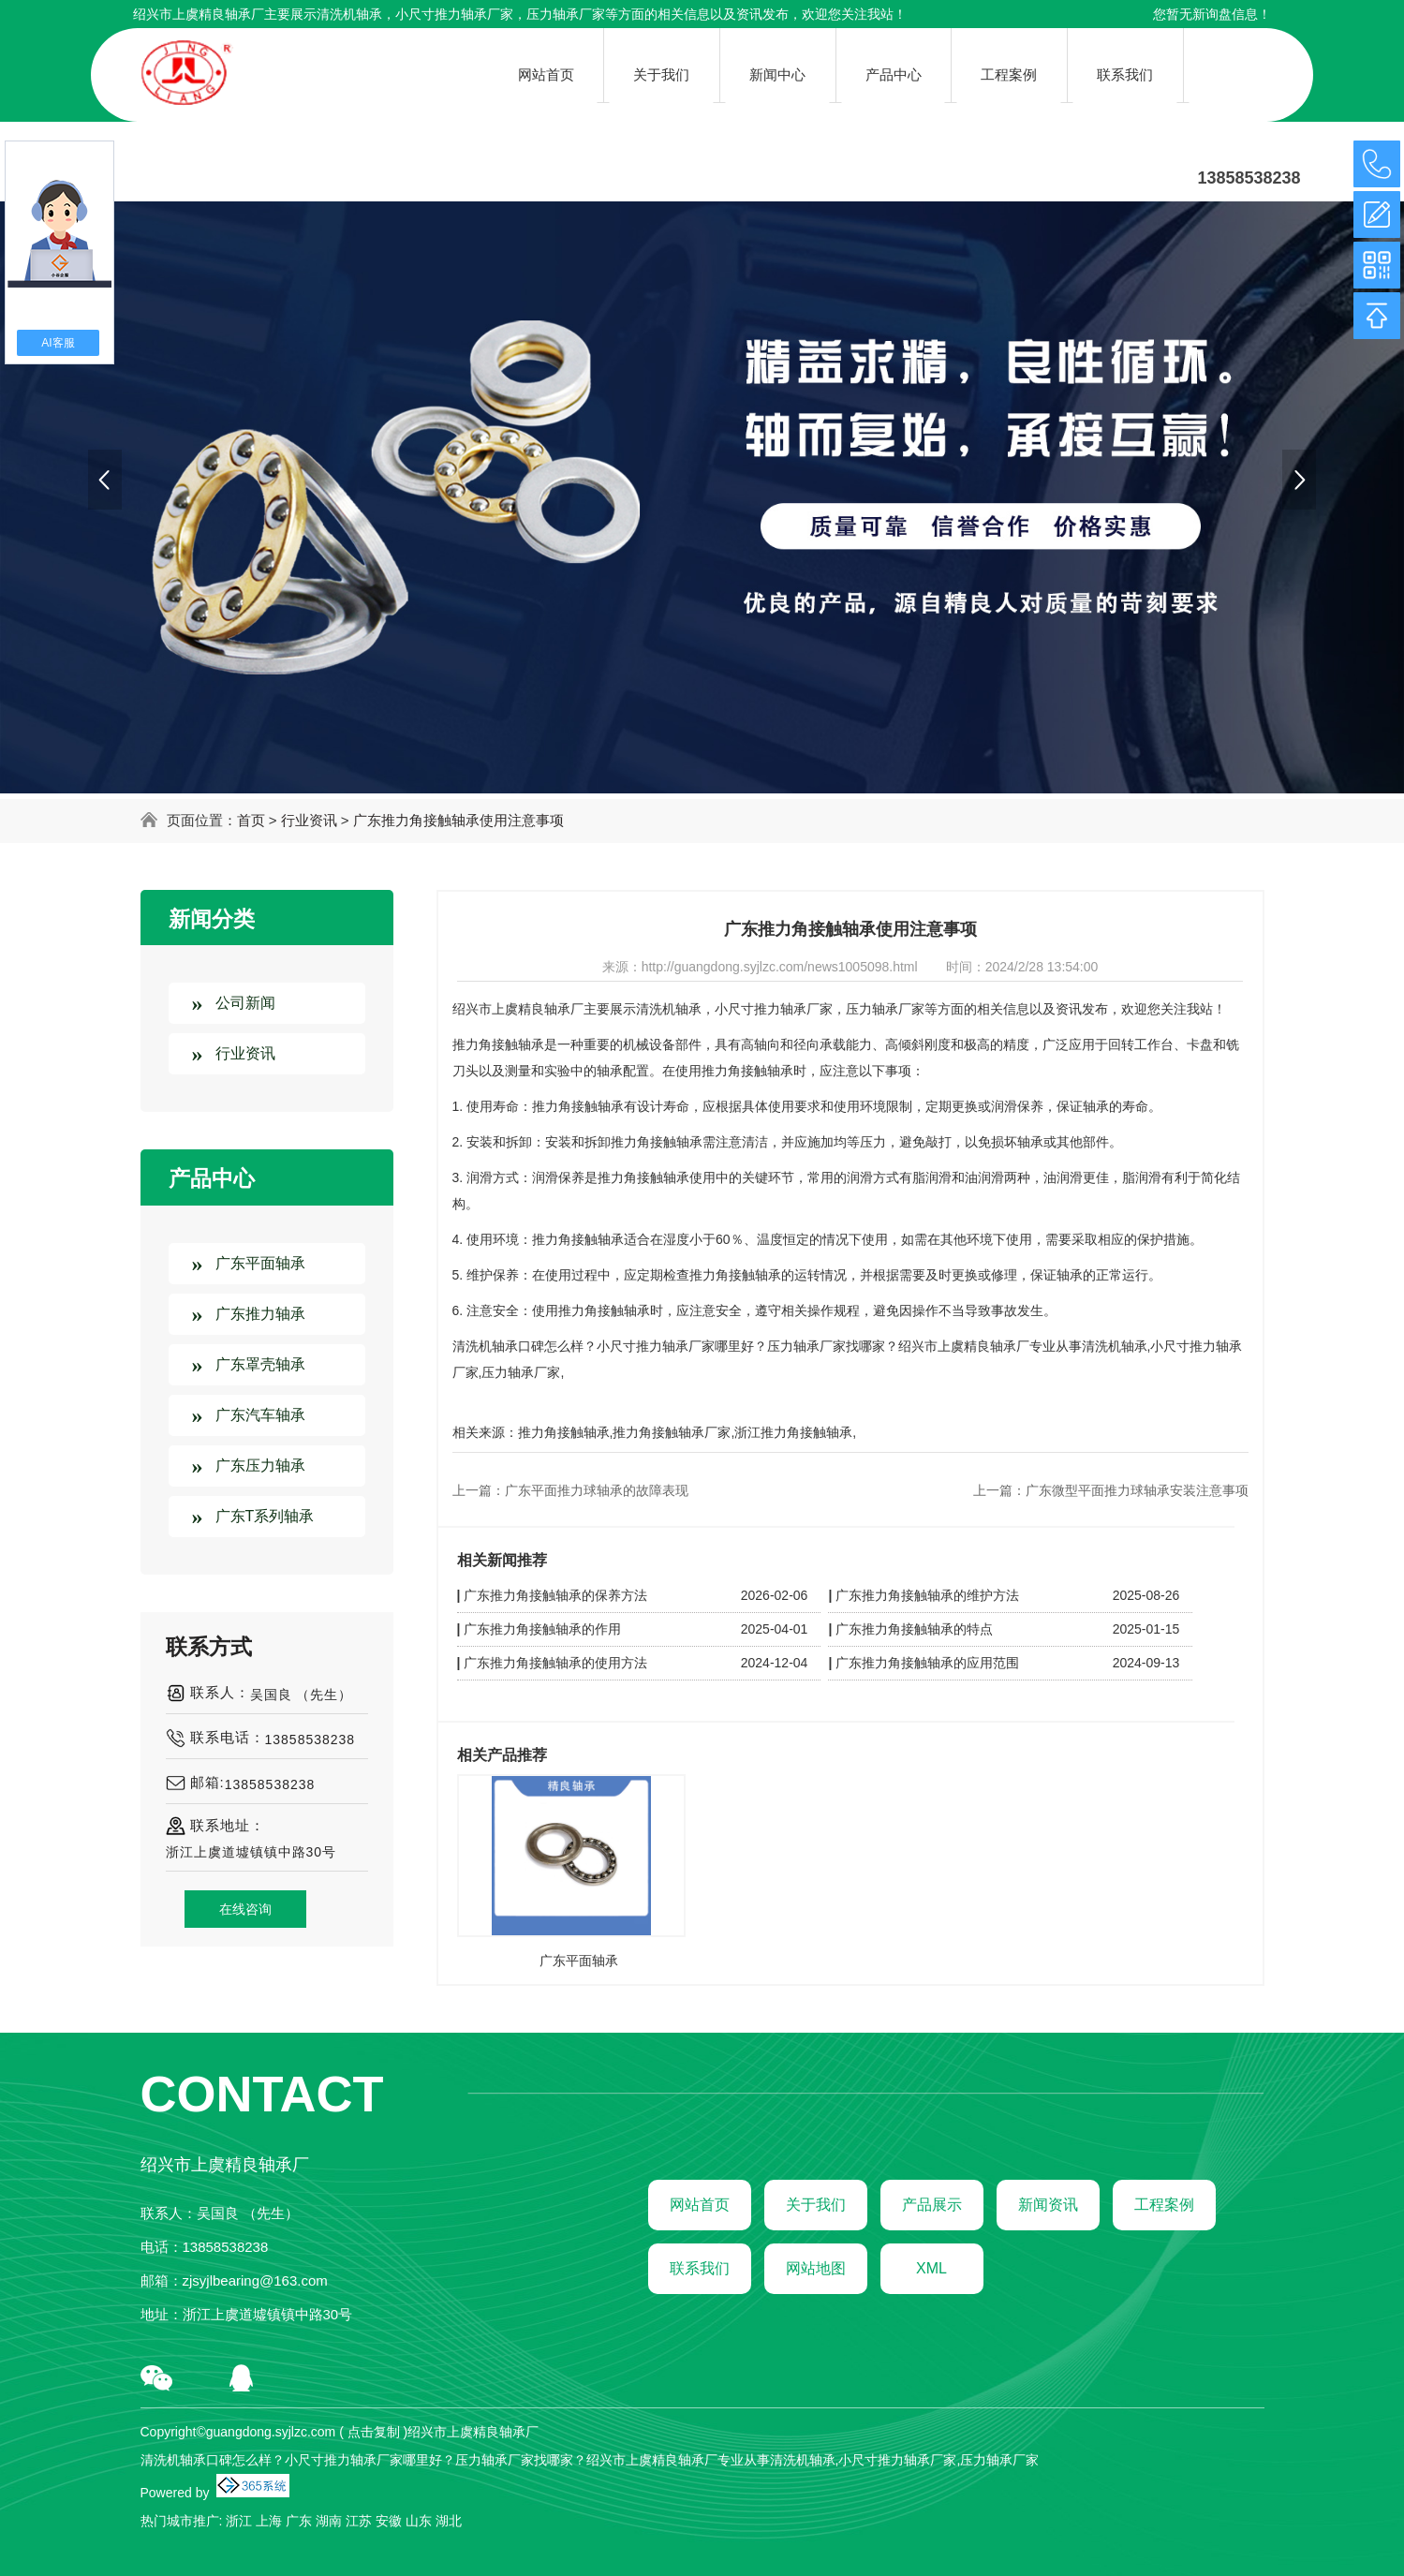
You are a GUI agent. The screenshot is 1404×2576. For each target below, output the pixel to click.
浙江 (239, 2520)
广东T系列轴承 (265, 1516)
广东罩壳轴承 (260, 1364)
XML (931, 2268)
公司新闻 (245, 1003)
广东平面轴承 (260, 1263)
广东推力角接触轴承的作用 (542, 1628)
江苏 (359, 2520)
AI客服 (57, 342)
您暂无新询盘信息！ (1212, 14)
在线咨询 (245, 1909)
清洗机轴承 (349, 14)
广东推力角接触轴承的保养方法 (555, 1595)
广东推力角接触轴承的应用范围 (927, 1662)
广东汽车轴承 (260, 1415)
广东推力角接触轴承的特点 (914, 1628)
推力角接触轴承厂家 (672, 1432)
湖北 (449, 2520)
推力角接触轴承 (564, 1432)
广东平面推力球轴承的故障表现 (596, 1490)
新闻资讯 (1048, 2205)
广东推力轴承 (260, 1314)
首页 (251, 820)
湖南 (329, 2520)
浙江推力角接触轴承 (793, 1432)
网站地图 (816, 2268)
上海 (269, 2520)
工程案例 (1164, 2205)
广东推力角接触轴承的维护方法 (927, 1595)
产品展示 (932, 2205)
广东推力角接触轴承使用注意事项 (458, 820)
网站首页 (700, 2205)
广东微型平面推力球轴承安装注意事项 (1137, 1490)
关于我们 (816, 2205)
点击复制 (373, 2431)
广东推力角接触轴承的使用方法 (555, 1662)
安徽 (389, 2520)
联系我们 (700, 2268)
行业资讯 (309, 820)
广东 (299, 2520)
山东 (419, 2520)
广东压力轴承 (260, 1465)
